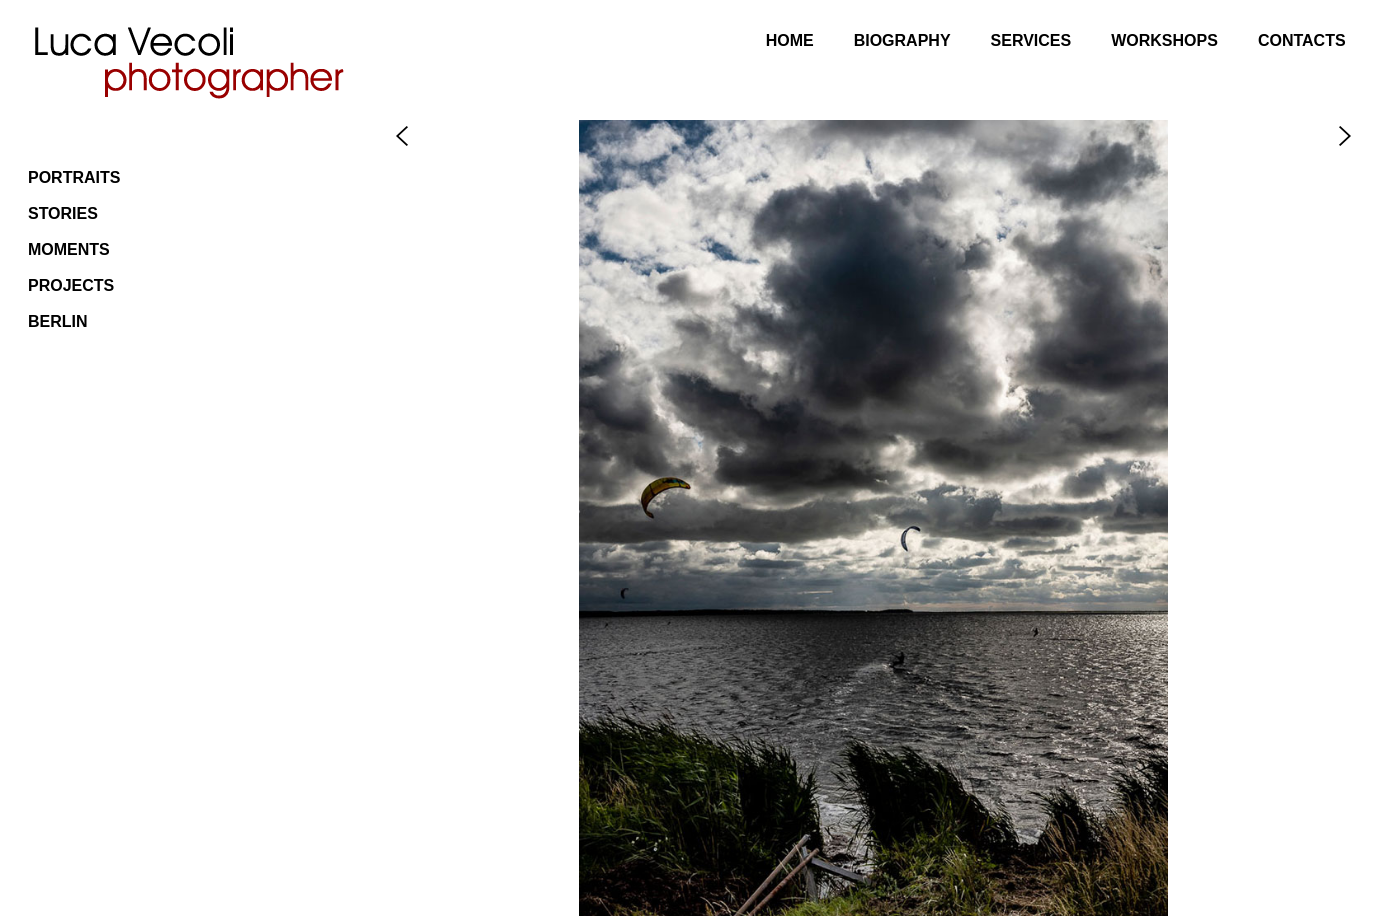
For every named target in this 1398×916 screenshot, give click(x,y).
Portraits (74, 177)
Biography (902, 40)
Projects (71, 285)
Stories (63, 213)
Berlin (58, 321)
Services (1031, 40)
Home (790, 40)
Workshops (1164, 40)
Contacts (1302, 40)
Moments (69, 249)
